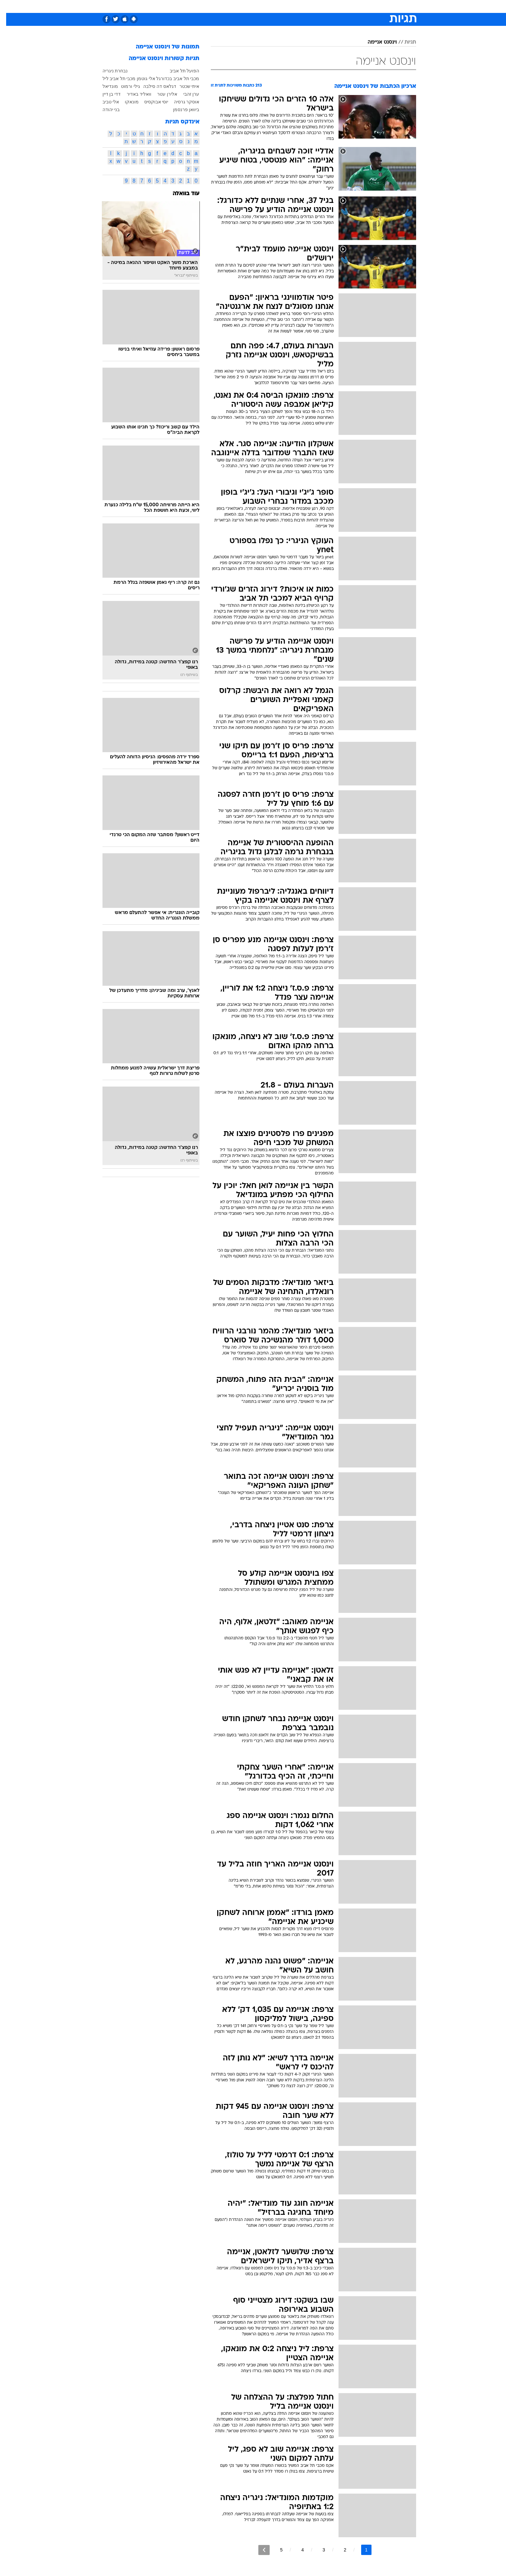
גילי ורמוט (124, 86)
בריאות (249, 6)
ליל (99, 78)
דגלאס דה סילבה (153, 86)
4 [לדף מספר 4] (296, 2549)
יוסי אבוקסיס (150, 101)
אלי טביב (104, 101)
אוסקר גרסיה (180, 101)
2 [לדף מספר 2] (339, 2549)
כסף (286, 6)
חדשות (367, 6)
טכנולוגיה (203, 6)
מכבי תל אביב (116, 78)
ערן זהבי (185, 94)
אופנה (179, 6)
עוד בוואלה (180, 193)
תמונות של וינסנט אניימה (161, 47)
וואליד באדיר (133, 94)
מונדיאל (104, 86)
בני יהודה (105, 109)
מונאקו (126, 101)
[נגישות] (9, 7)
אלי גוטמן (140, 78)
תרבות (324, 6)
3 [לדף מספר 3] (318, 2549)
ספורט (345, 6)
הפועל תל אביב (178, 70)
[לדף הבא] (258, 2550)
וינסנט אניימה (376, 42)
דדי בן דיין (105, 94)
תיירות (227, 6)
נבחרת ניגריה (109, 70)
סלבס (304, 6)
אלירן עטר (161, 94)
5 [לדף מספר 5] (275, 2549)
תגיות (404, 42)
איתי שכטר (183, 86)
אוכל (269, 6)
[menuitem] (363, 6)
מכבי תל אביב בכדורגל (171, 78)
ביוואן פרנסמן (180, 109)
